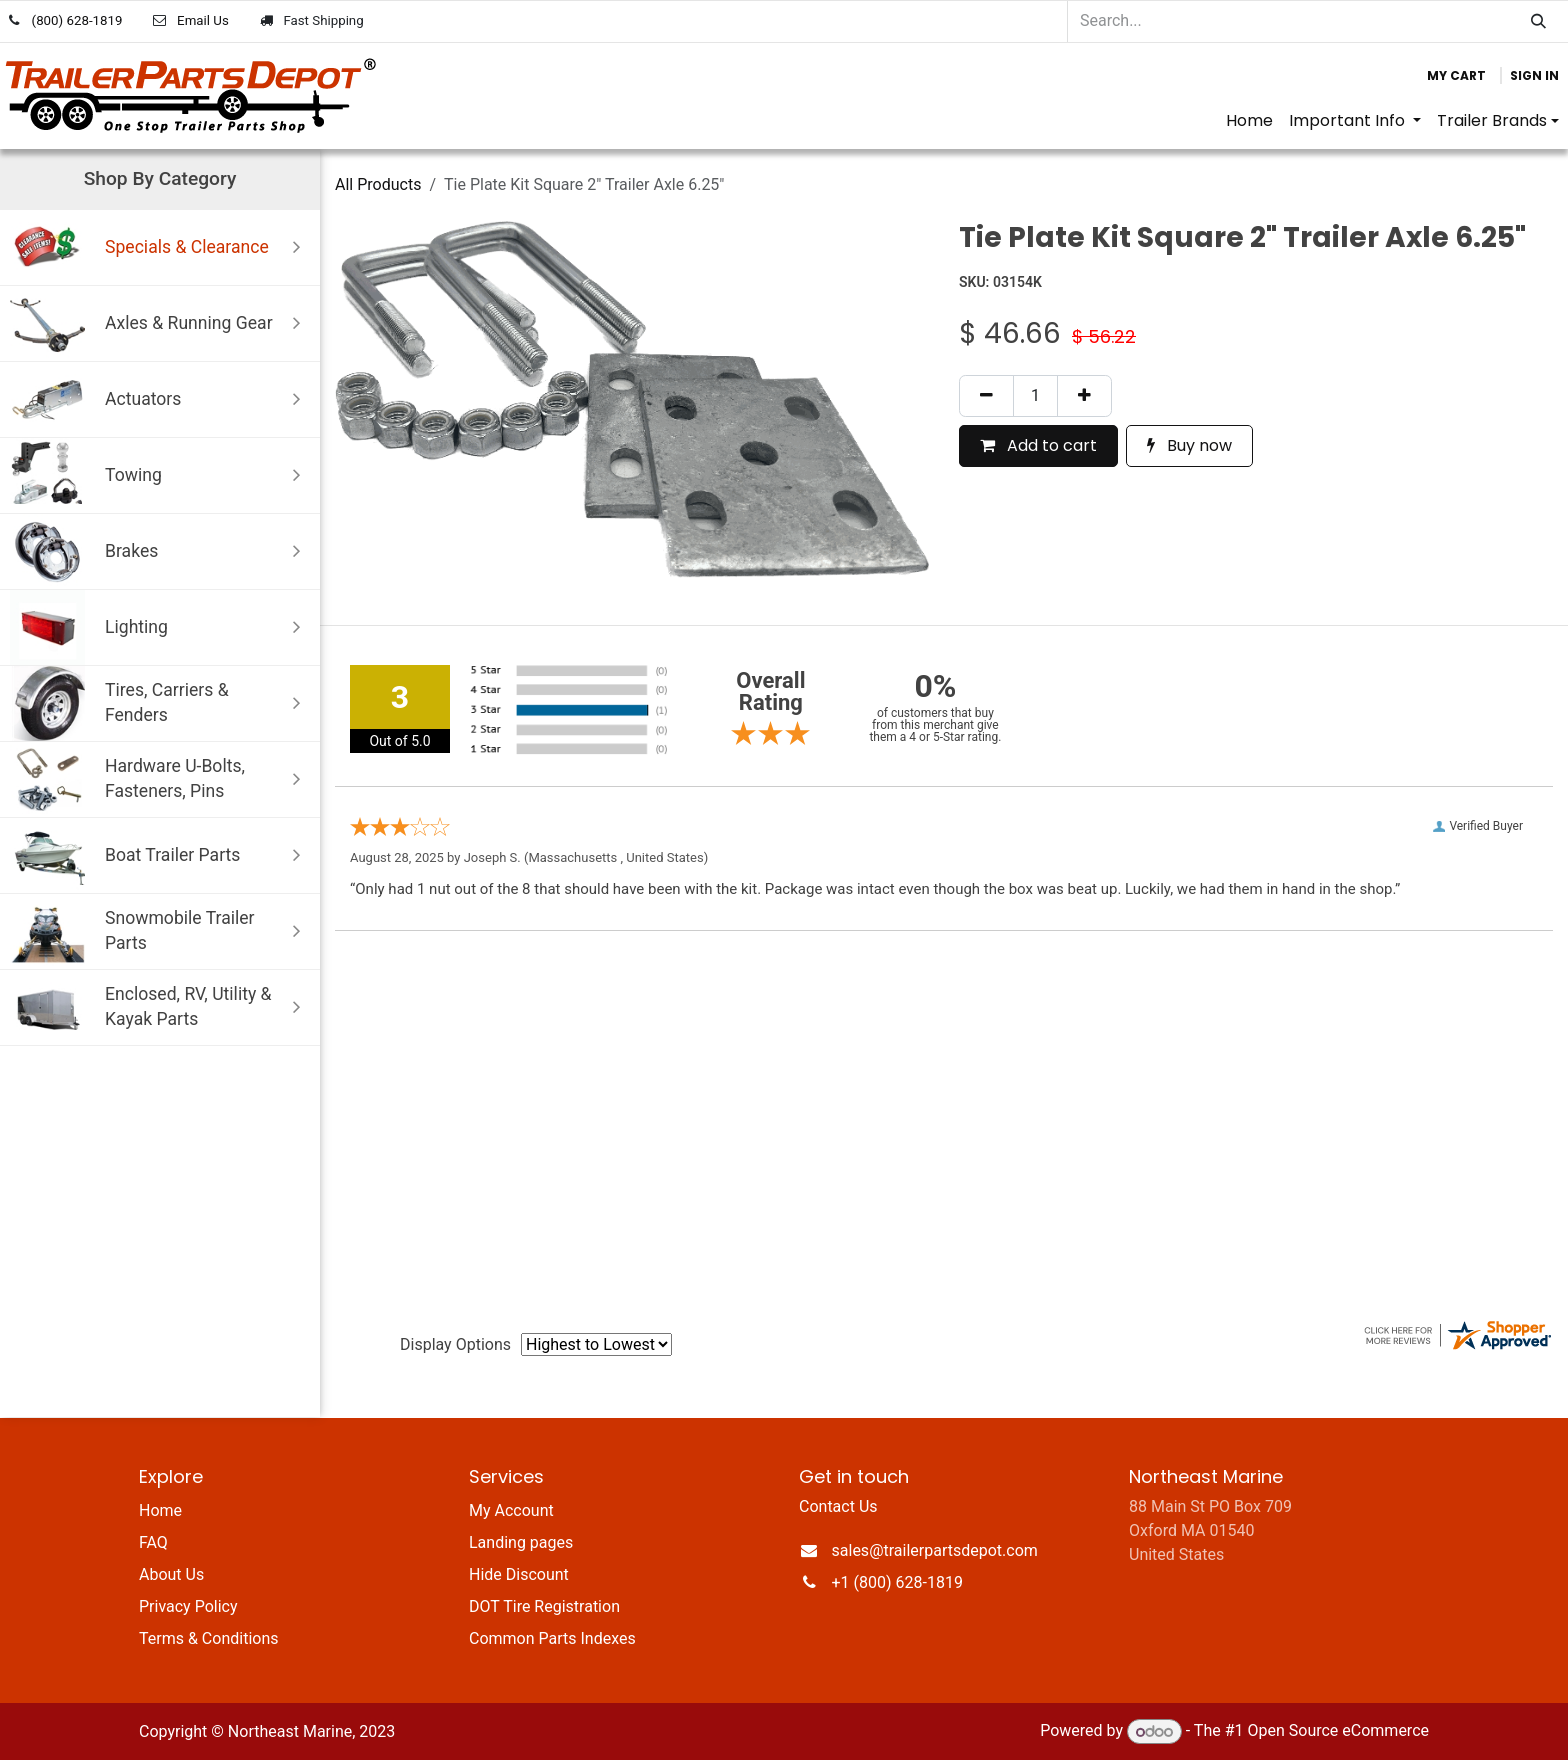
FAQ (153, 1542)
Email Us (203, 20)
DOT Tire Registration (544, 1606)
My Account (511, 1510)
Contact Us (838, 1506)
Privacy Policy (188, 1606)
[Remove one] (986, 396)
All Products (378, 184)
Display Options (455, 1344)
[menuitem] (1249, 121)
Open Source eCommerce (1338, 1731)
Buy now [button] (1189, 445)
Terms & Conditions (209, 1638)
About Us (171, 1574)
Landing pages (521, 1542)
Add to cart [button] (1038, 445)
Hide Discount (519, 1574)
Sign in (1534, 75)
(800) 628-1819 (77, 20)
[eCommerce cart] (1456, 76)
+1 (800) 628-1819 (897, 1582)
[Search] (1538, 21)
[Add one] (1084, 396)
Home (160, 1510)
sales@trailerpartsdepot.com (935, 1550)
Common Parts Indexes (552, 1638)
